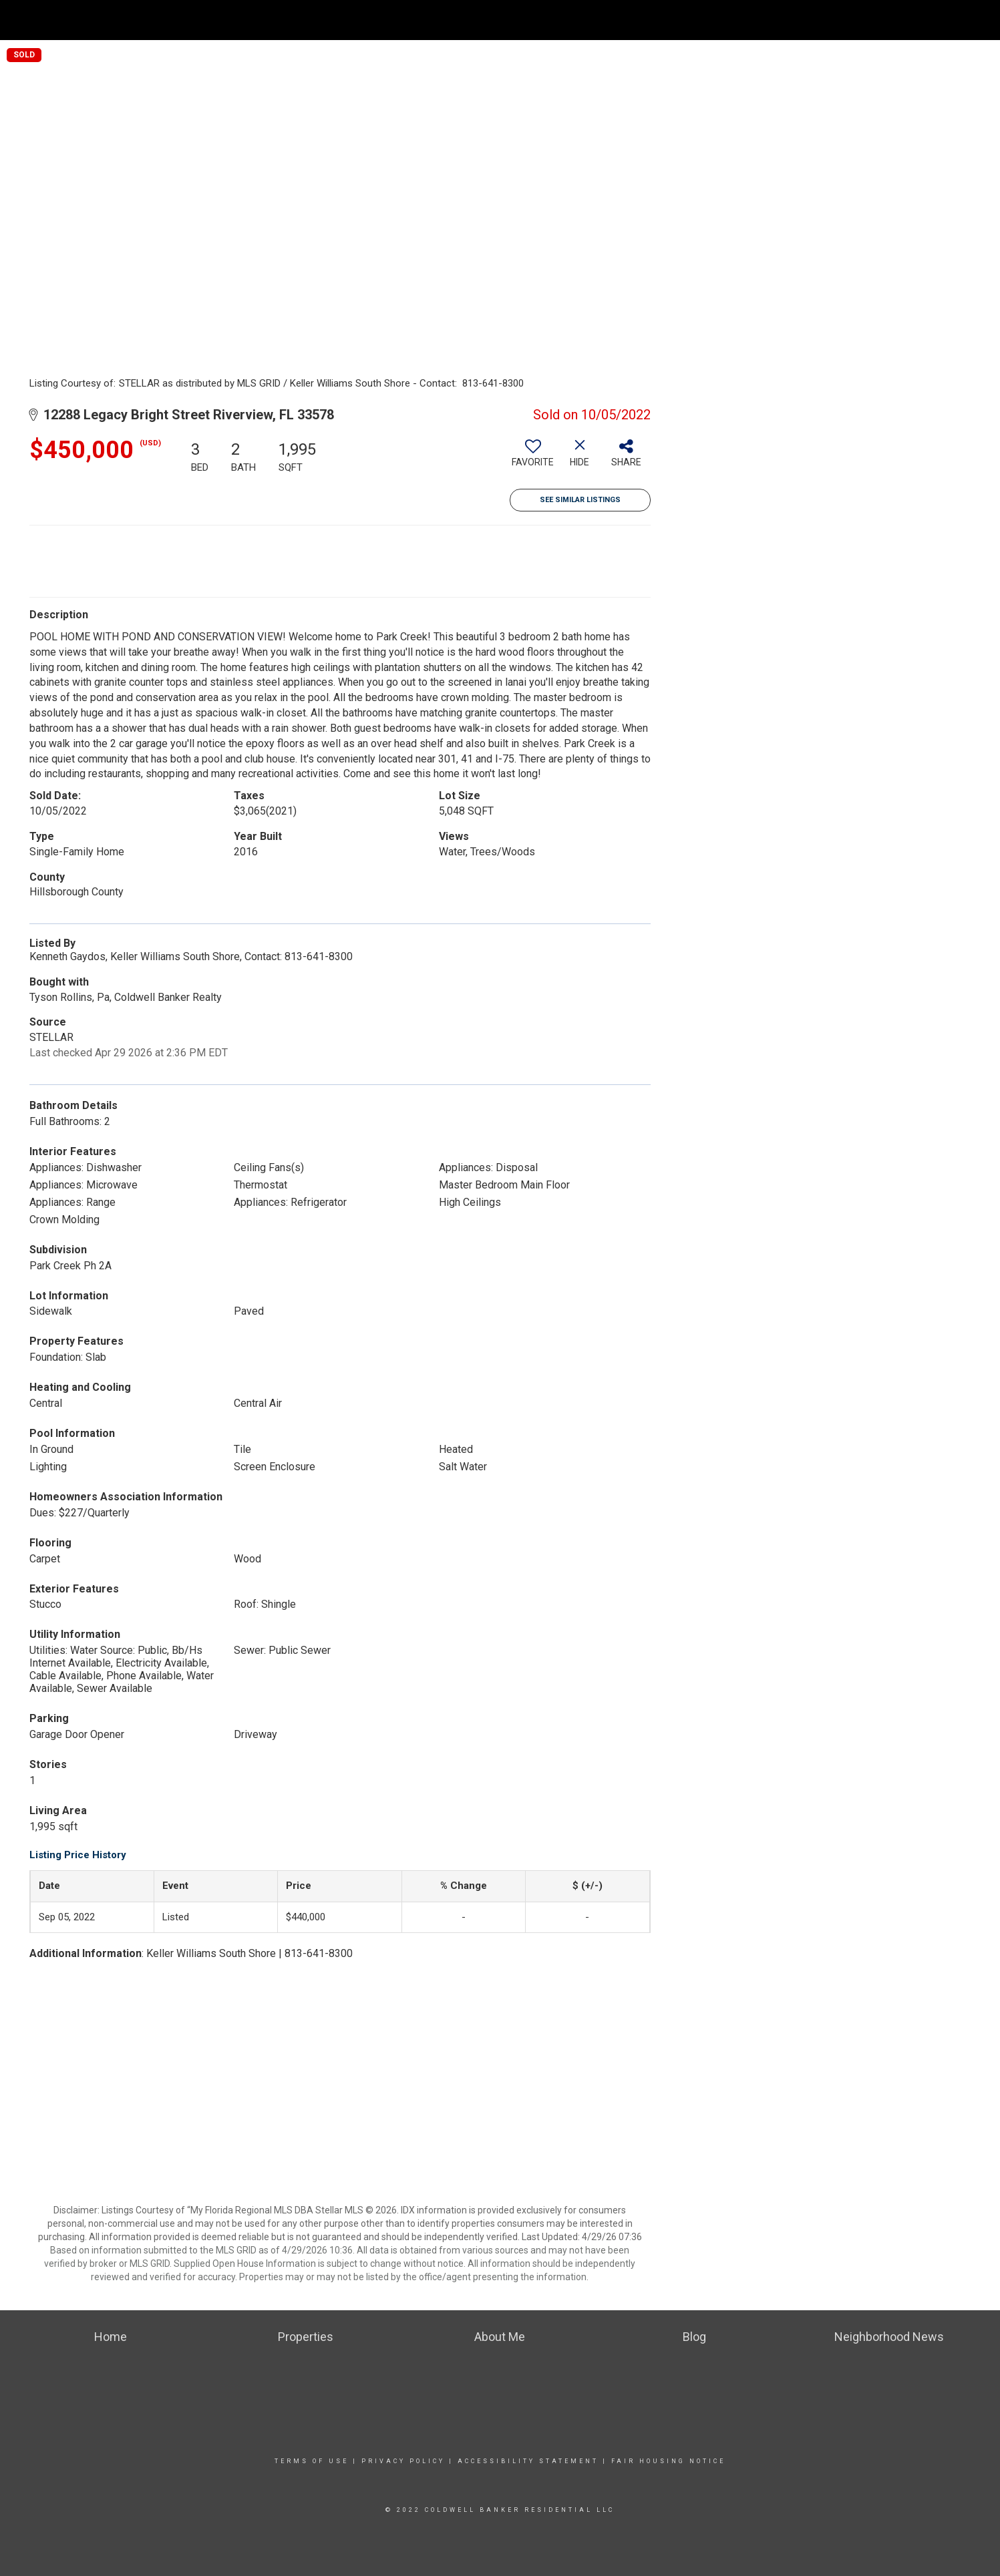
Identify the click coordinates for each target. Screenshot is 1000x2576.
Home (711, 19)
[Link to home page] (17, 18)
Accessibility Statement (528, 2461)
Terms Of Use (312, 2461)
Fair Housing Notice (668, 2461)
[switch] (533, 458)
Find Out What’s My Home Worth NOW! (829, 19)
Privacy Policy (403, 2461)
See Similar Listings (580, 499)
